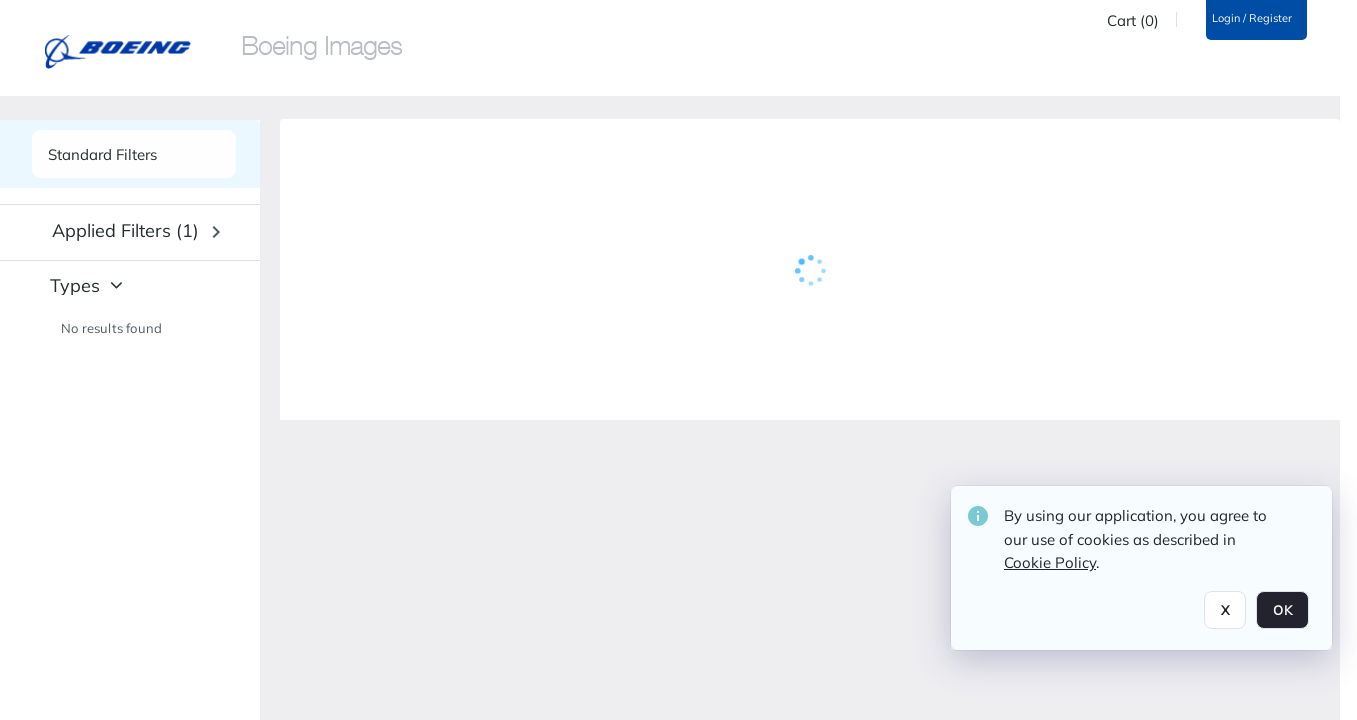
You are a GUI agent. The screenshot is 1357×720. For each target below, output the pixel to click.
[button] (136, 232)
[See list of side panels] (134, 154)
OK (1282, 610)
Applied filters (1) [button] (125, 230)
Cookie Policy (1050, 562)
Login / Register (1252, 18)
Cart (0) (1133, 21)
